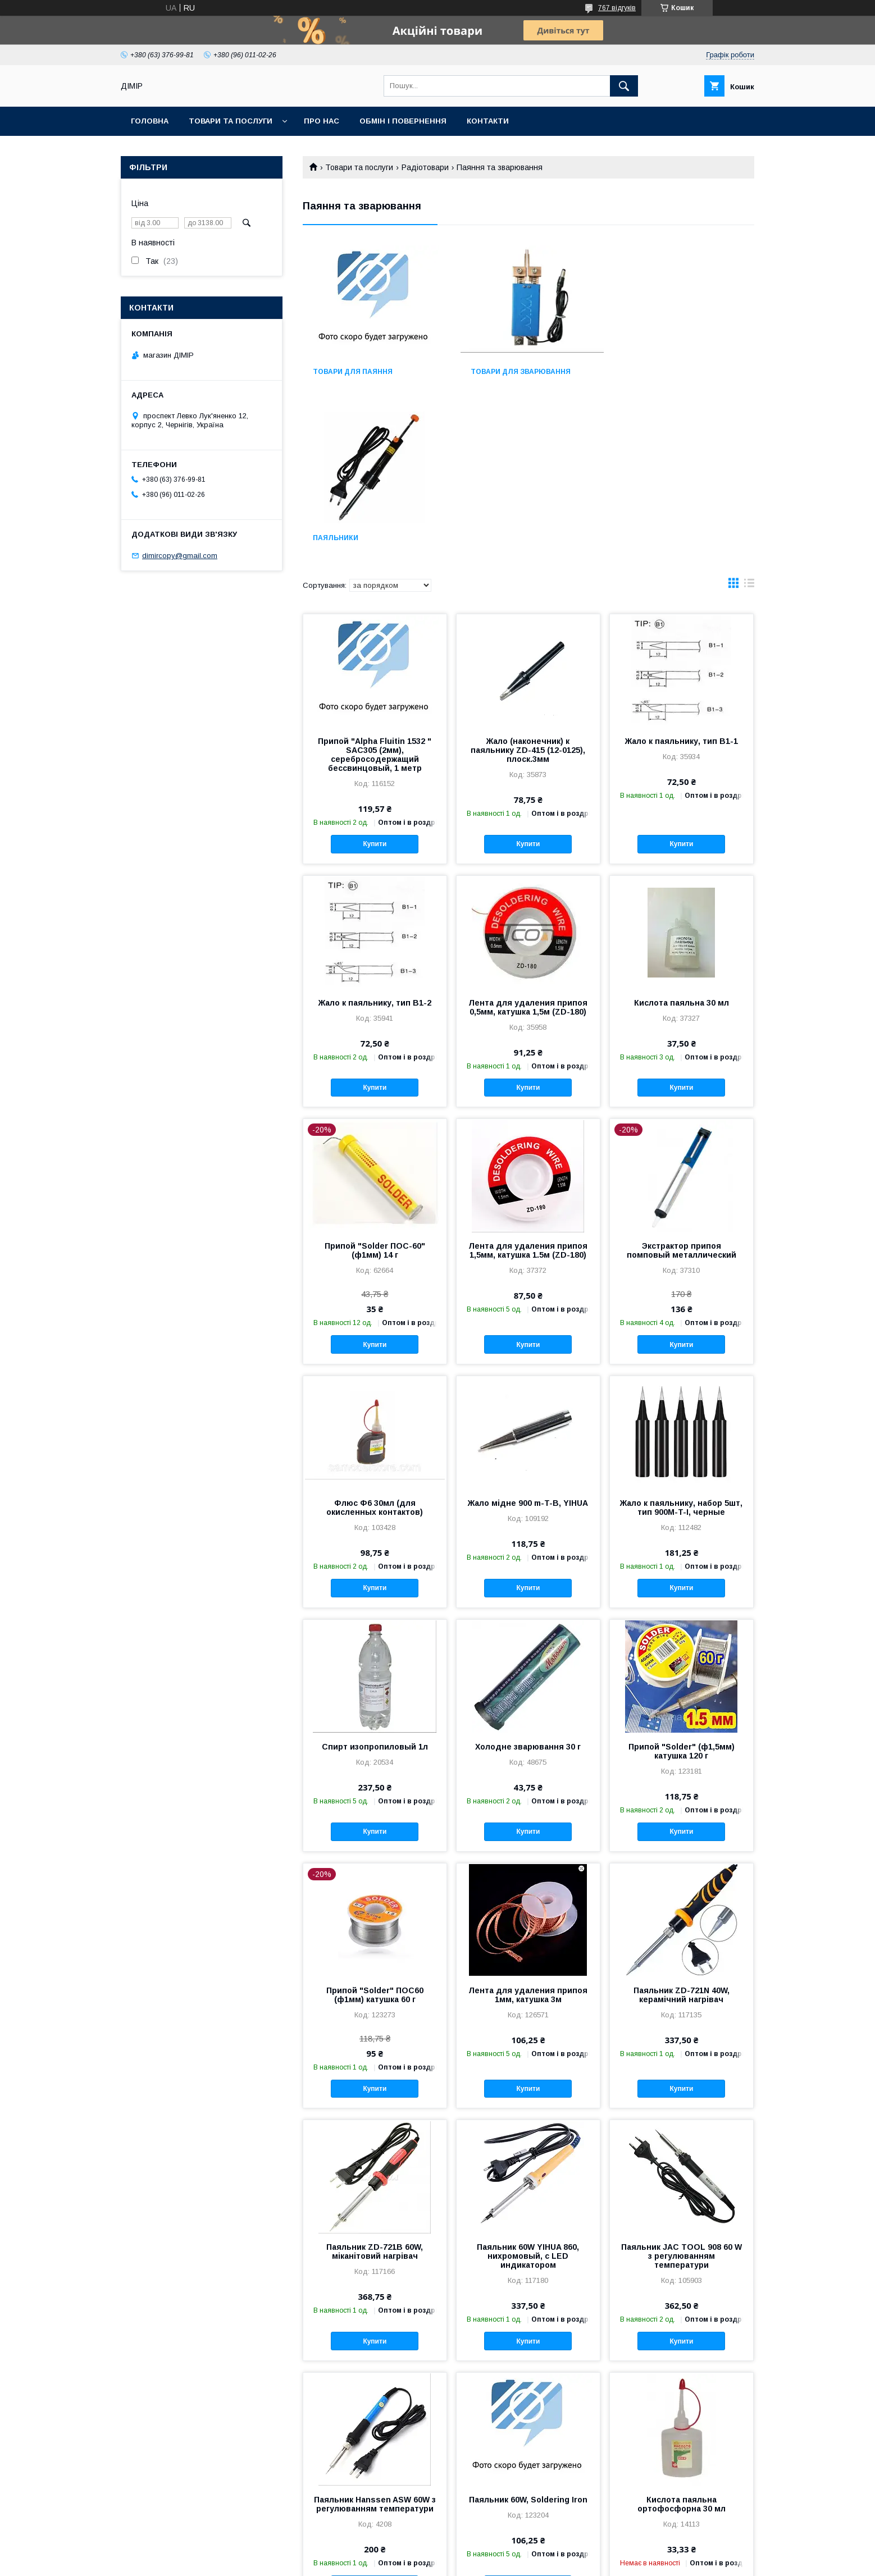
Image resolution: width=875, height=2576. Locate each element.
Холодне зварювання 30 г (528, 1580)
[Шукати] (624, 86)
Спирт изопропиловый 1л (375, 1580)
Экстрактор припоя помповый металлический (681, 1084)
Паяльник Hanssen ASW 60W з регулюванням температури (375, 2338)
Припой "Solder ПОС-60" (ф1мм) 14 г (375, 1084)
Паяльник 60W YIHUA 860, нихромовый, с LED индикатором (528, 2089)
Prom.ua (490, 2551)
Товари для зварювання (518, 372)
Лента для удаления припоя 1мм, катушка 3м (527, 1829)
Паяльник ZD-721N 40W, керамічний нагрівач (682, 1829)
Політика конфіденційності (506, 2561)
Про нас (321, 121)
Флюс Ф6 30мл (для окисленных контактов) (374, 1341)
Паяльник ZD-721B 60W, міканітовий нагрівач (374, 2085)
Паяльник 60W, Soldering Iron (528, 2333)
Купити (374, 678)
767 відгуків (617, 8)
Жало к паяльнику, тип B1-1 (681, 574)
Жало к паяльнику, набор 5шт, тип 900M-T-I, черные (681, 1341)
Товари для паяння (353, 372)
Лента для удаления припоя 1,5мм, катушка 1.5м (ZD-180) (527, 1084)
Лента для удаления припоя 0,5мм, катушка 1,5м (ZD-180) (527, 841)
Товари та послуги (230, 121)
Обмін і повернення (402, 121)
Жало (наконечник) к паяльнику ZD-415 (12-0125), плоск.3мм (528, 583)
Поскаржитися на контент (418, 2561)
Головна (149, 121)
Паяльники (646, 372)
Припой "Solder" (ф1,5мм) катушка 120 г (681, 1585)
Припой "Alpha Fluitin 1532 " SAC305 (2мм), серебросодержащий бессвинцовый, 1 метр (374, 588)
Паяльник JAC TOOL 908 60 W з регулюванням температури (681, 2089)
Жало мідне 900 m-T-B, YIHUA (528, 1336)
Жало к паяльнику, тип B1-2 (374, 836)
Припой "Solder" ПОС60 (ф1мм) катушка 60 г (374, 1829)
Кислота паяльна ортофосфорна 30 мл (681, 2338)
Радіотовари (425, 167)
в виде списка (749, 419)
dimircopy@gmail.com (179, 555)
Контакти (488, 121)
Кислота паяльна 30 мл (681, 836)
